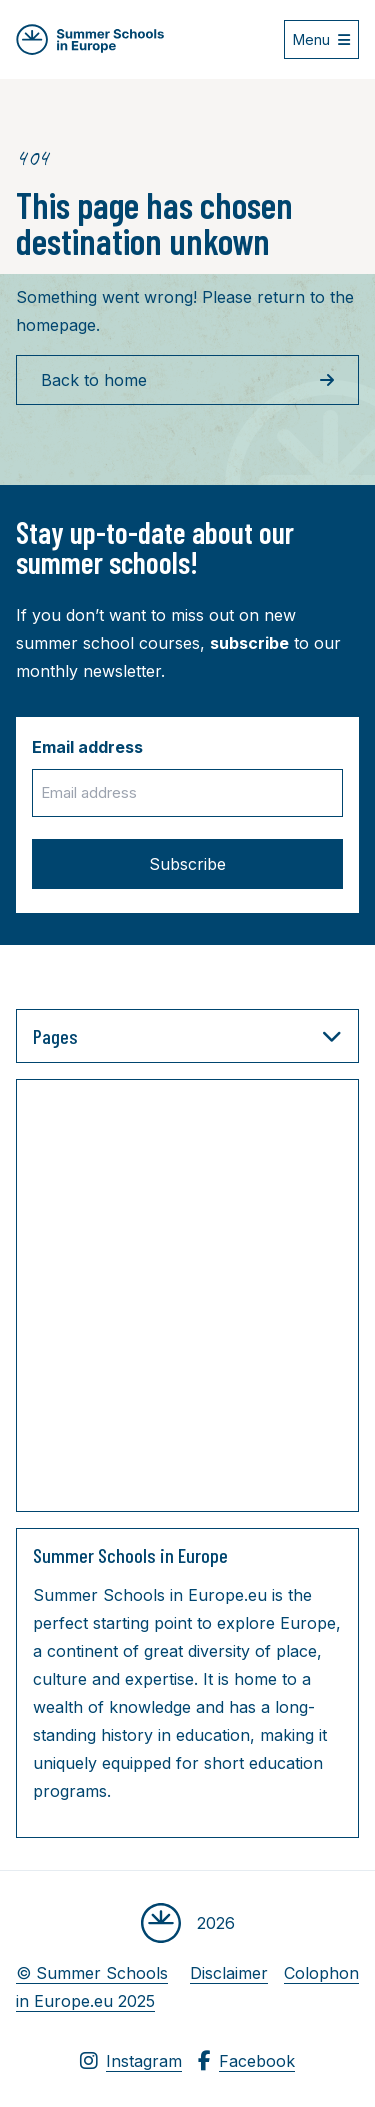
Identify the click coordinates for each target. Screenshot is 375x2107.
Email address (87, 747)
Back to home (187, 380)
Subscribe (187, 864)
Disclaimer (229, 1973)
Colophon (321, 1973)
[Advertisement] (187, 1299)
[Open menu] (321, 39)
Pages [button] (187, 1036)
